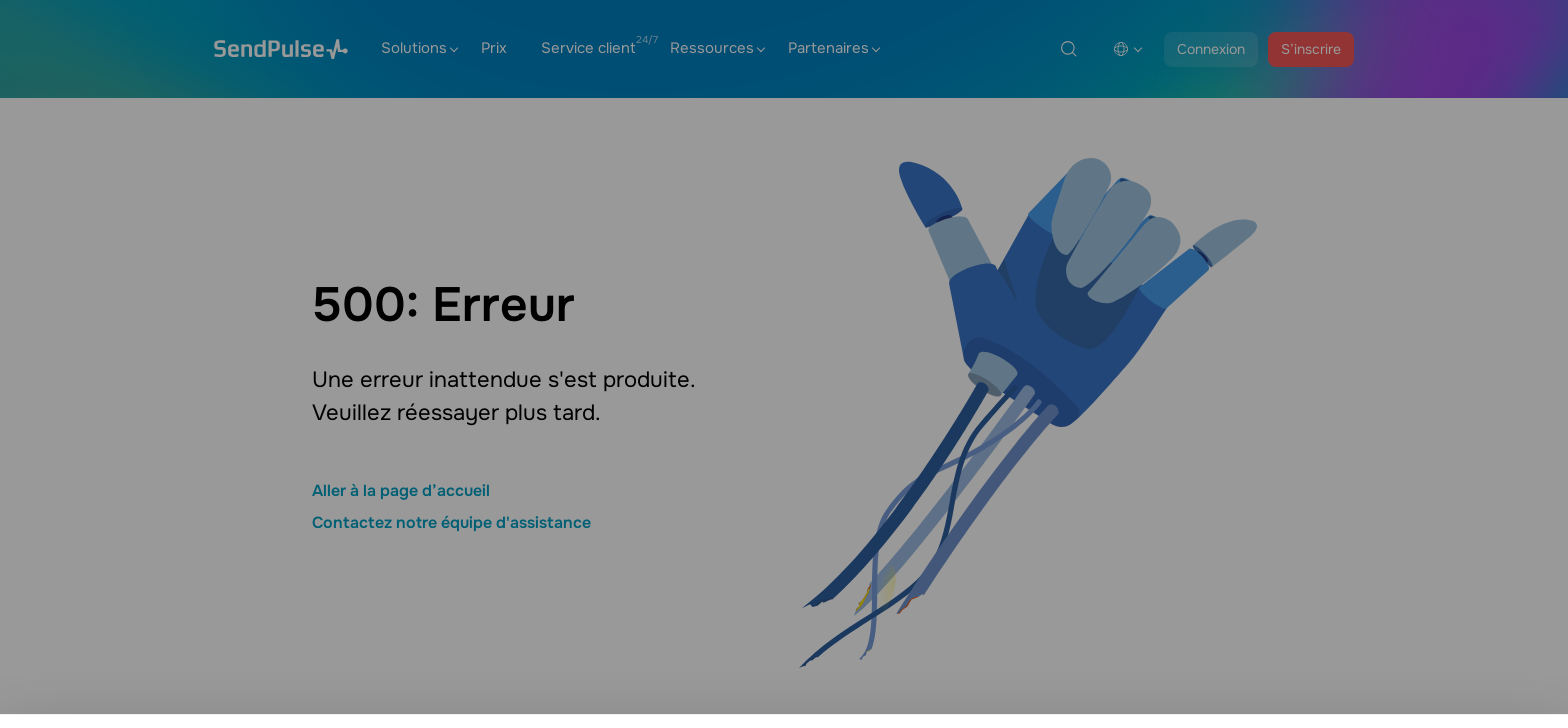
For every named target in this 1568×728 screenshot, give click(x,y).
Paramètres (1409, 629)
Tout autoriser (1409, 685)
